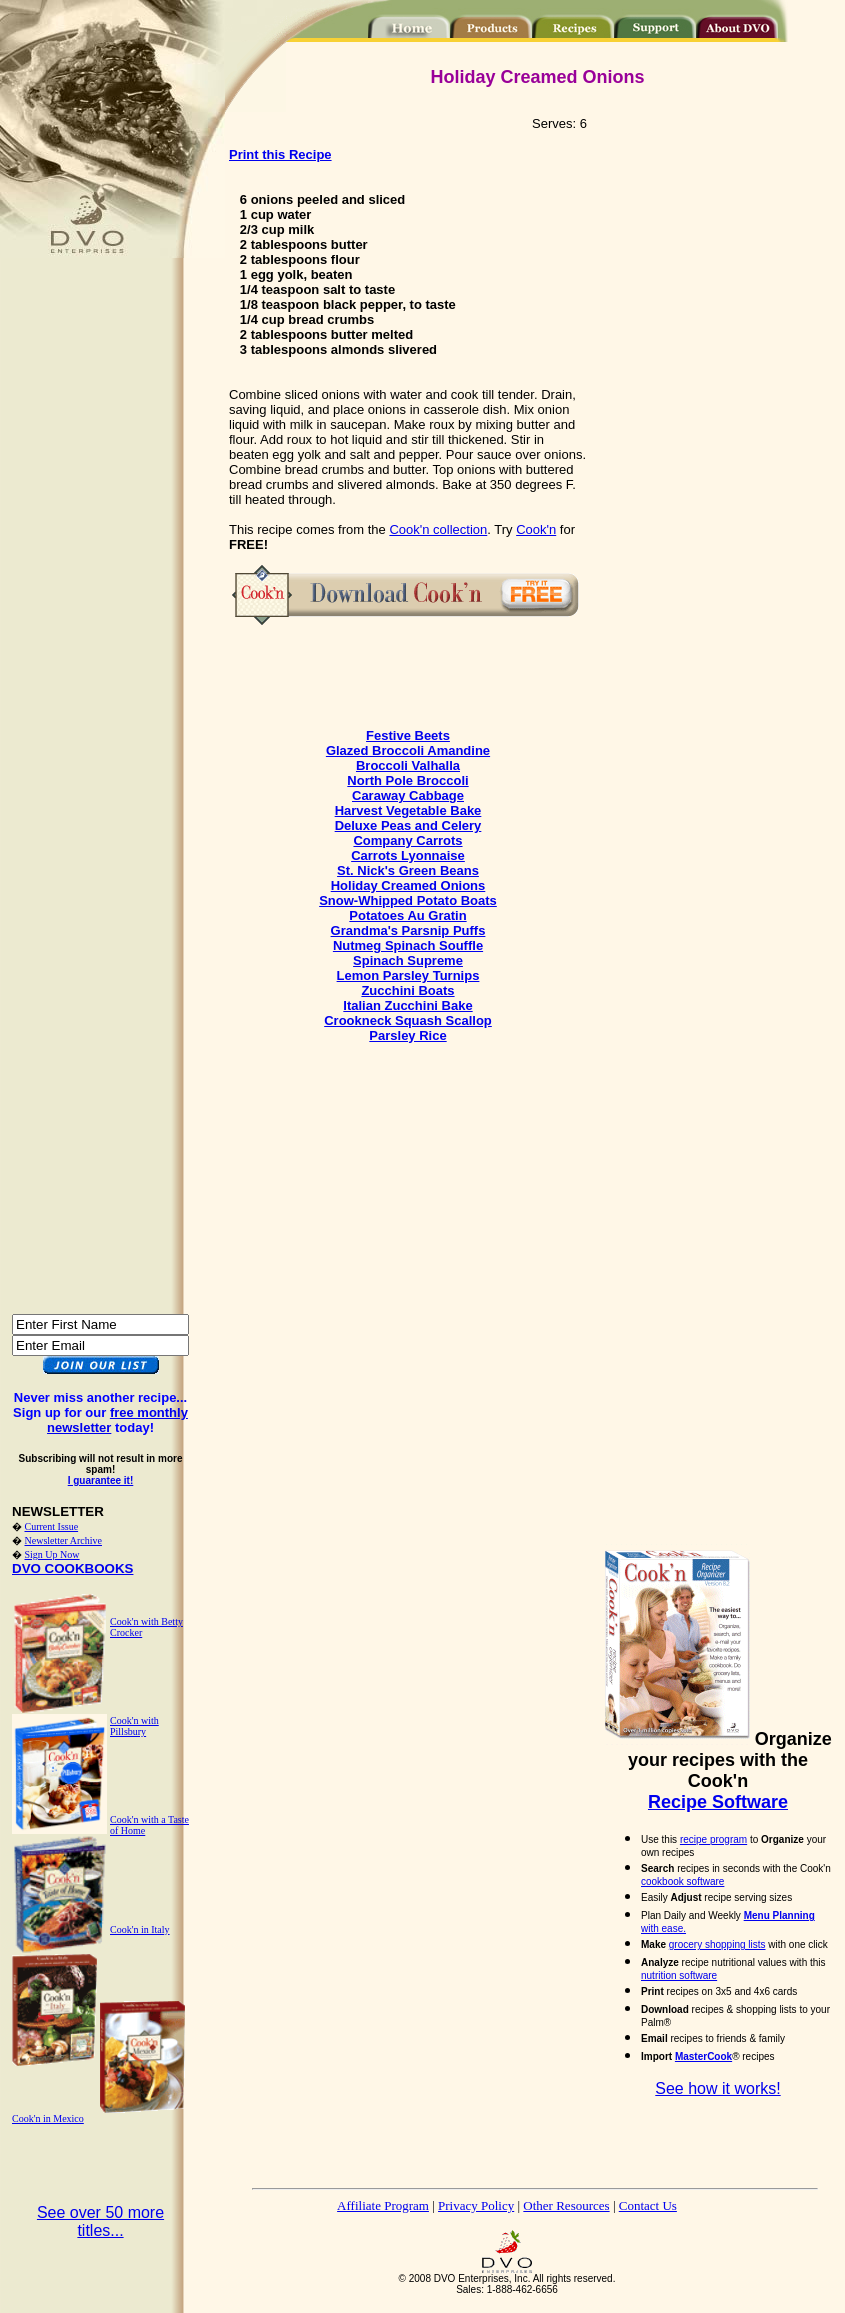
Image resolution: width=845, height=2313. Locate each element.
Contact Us (648, 2205)
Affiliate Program (383, 2205)
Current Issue (52, 1526)
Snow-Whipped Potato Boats (408, 900)
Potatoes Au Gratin (407, 915)
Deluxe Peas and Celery (408, 825)
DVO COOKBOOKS (72, 1568)
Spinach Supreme (408, 960)
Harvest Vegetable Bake (408, 810)
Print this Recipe (280, 154)
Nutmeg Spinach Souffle (408, 945)
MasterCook (703, 2056)
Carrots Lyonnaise (408, 855)
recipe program (713, 1839)
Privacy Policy (476, 2205)
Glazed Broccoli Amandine (408, 750)
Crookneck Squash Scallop (408, 1020)
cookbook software (682, 1881)
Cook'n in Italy (140, 1929)
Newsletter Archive (63, 1540)
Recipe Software (718, 1802)
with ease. (663, 1928)
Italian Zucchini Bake (407, 1005)
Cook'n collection (438, 529)
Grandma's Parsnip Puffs (408, 930)
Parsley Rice (407, 1035)
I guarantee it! (101, 1480)
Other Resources (566, 2205)
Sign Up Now (52, 1554)
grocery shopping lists (717, 1944)
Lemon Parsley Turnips (408, 975)
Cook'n (536, 529)
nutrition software (679, 1975)
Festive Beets (408, 735)
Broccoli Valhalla (408, 765)
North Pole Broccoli (407, 780)
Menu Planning (779, 1915)
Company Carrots (407, 840)
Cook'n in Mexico (48, 2118)
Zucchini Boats (407, 990)
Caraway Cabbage (408, 795)
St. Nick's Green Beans (408, 870)
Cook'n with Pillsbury (134, 1726)
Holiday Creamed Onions (408, 885)
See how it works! (717, 2088)
